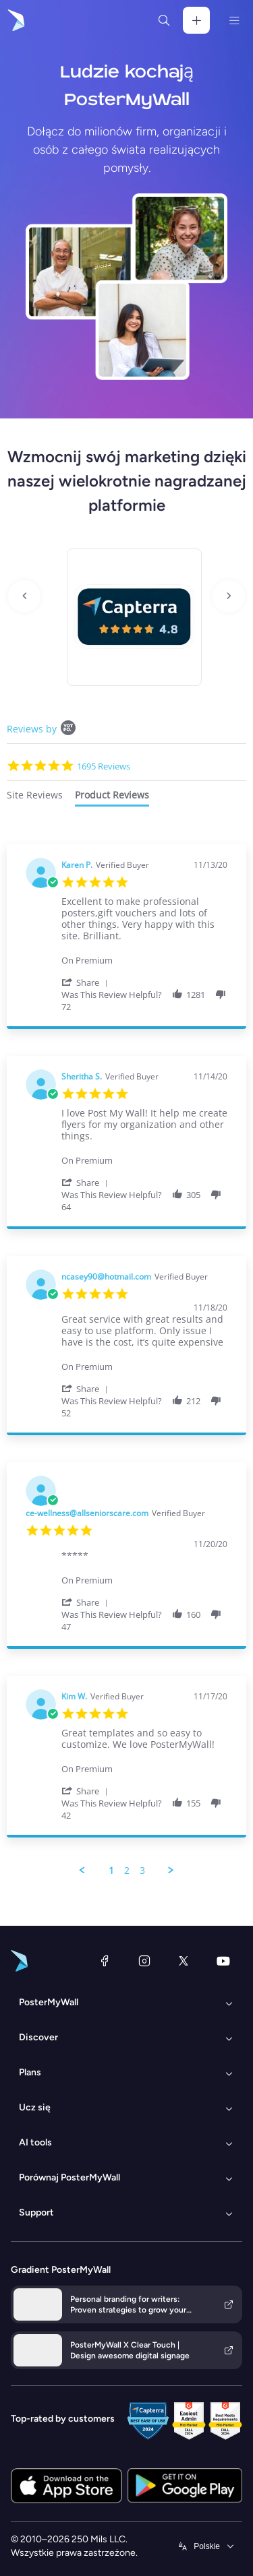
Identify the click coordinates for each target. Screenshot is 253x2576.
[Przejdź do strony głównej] (15, 20)
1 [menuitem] (111, 1870)
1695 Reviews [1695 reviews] (103, 766)
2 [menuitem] (127, 1870)
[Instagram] (144, 1960)
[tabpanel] (126, 1360)
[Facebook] (104, 1960)
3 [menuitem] (142, 1870)
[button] (87, 982)
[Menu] (234, 20)
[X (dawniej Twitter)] (183, 1960)
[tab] (35, 797)
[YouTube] (223, 1960)
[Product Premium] (144, 953)
